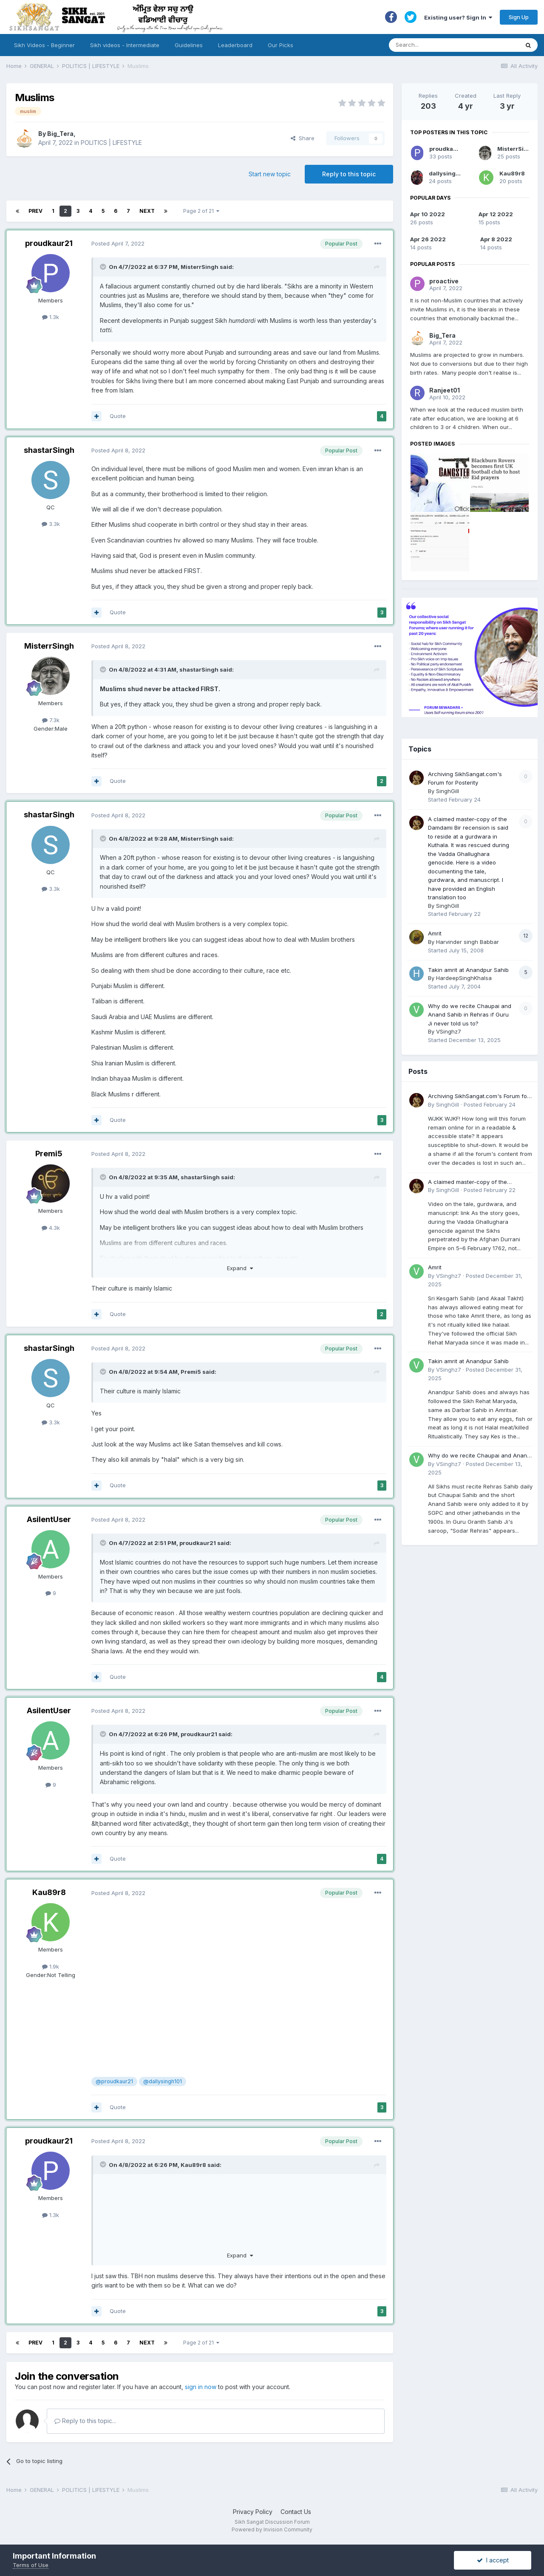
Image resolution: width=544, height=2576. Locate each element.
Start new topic (270, 174)
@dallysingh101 (162, 2081)
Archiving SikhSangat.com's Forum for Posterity (478, 1097)
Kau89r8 (49, 1892)
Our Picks (280, 45)
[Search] (445, 45)
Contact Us (295, 2511)
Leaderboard (235, 45)
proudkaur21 (49, 243)
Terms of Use (30, 2565)
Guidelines (189, 45)
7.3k (51, 720)
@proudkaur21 (114, 2081)
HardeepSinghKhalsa (464, 977)
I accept (493, 2560)
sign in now (200, 2386)
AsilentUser (49, 1519)
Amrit (435, 933)
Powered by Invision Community (272, 2529)
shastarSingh (49, 450)
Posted (117, 243)
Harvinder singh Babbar (467, 941)
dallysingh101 (448, 173)
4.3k (51, 1227)
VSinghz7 (448, 1031)
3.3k (51, 523)
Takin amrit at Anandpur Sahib (468, 969)
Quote (118, 415)
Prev (35, 211)
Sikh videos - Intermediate (124, 45)
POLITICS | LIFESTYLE (111, 142)
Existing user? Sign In (458, 17)
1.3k (50, 317)
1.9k (50, 1966)
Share (302, 138)
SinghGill (447, 791)
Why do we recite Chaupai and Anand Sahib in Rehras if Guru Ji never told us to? (469, 1015)
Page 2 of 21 (201, 211)
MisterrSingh (199, 266)
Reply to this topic (349, 174)
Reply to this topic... (85, 2420)
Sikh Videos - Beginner (44, 45)
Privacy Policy (252, 2511)
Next (147, 211)
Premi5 (48, 1153)
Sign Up (519, 17)
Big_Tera (60, 133)
